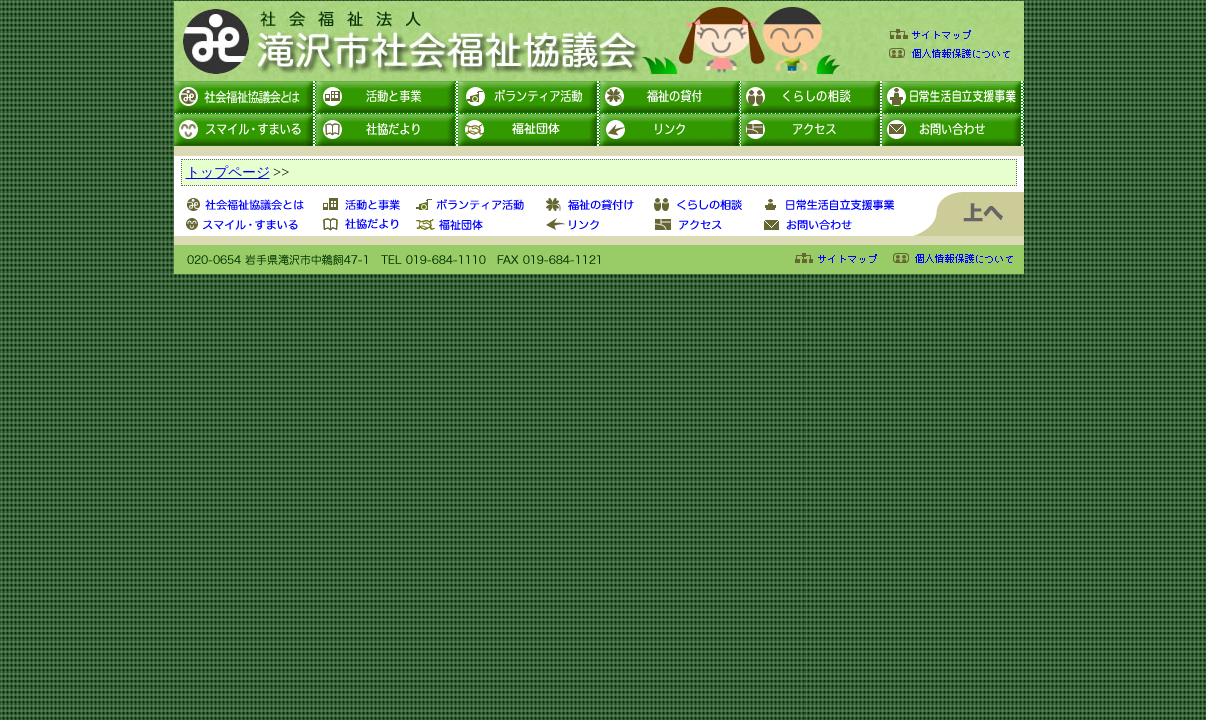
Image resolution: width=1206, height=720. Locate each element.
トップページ (228, 172)
